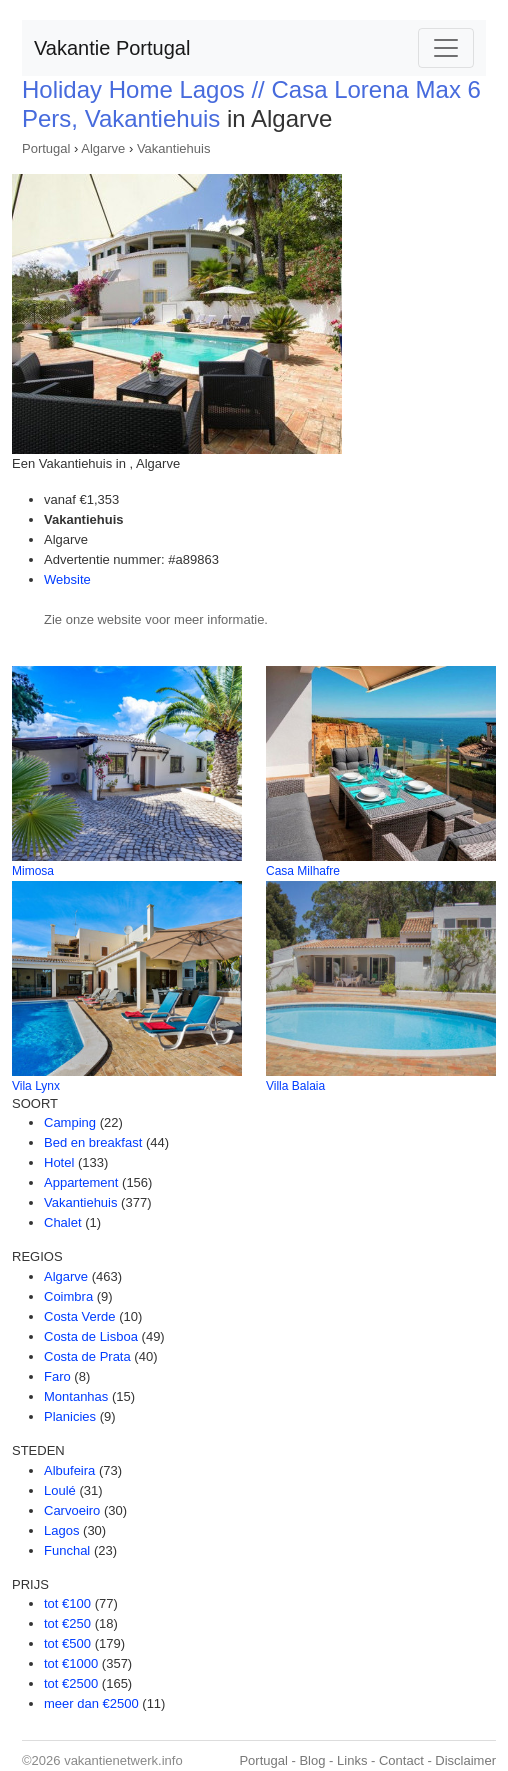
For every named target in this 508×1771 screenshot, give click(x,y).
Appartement (81, 1182)
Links (352, 1760)
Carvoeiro (72, 1510)
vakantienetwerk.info (123, 1760)
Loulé (60, 1490)
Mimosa (33, 871)
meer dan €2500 (91, 1703)
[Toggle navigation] (446, 48)
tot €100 (67, 1603)
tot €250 (67, 1623)
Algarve (103, 148)
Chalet (63, 1222)
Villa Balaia (295, 1086)
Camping (70, 1122)
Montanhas (76, 1396)
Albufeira (69, 1470)
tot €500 (67, 1643)
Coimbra (68, 1296)
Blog (312, 1760)
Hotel (59, 1162)
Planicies (70, 1416)
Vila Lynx (36, 1086)
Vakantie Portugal (112, 48)
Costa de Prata (87, 1356)
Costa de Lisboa (91, 1336)
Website (67, 579)
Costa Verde (80, 1316)
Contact (401, 1760)
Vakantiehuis (173, 148)
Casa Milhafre (303, 871)
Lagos (61, 1530)
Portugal (46, 148)
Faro (57, 1376)
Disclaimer (465, 1760)
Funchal (67, 1550)
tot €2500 (71, 1683)
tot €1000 (71, 1663)
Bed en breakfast (93, 1142)
